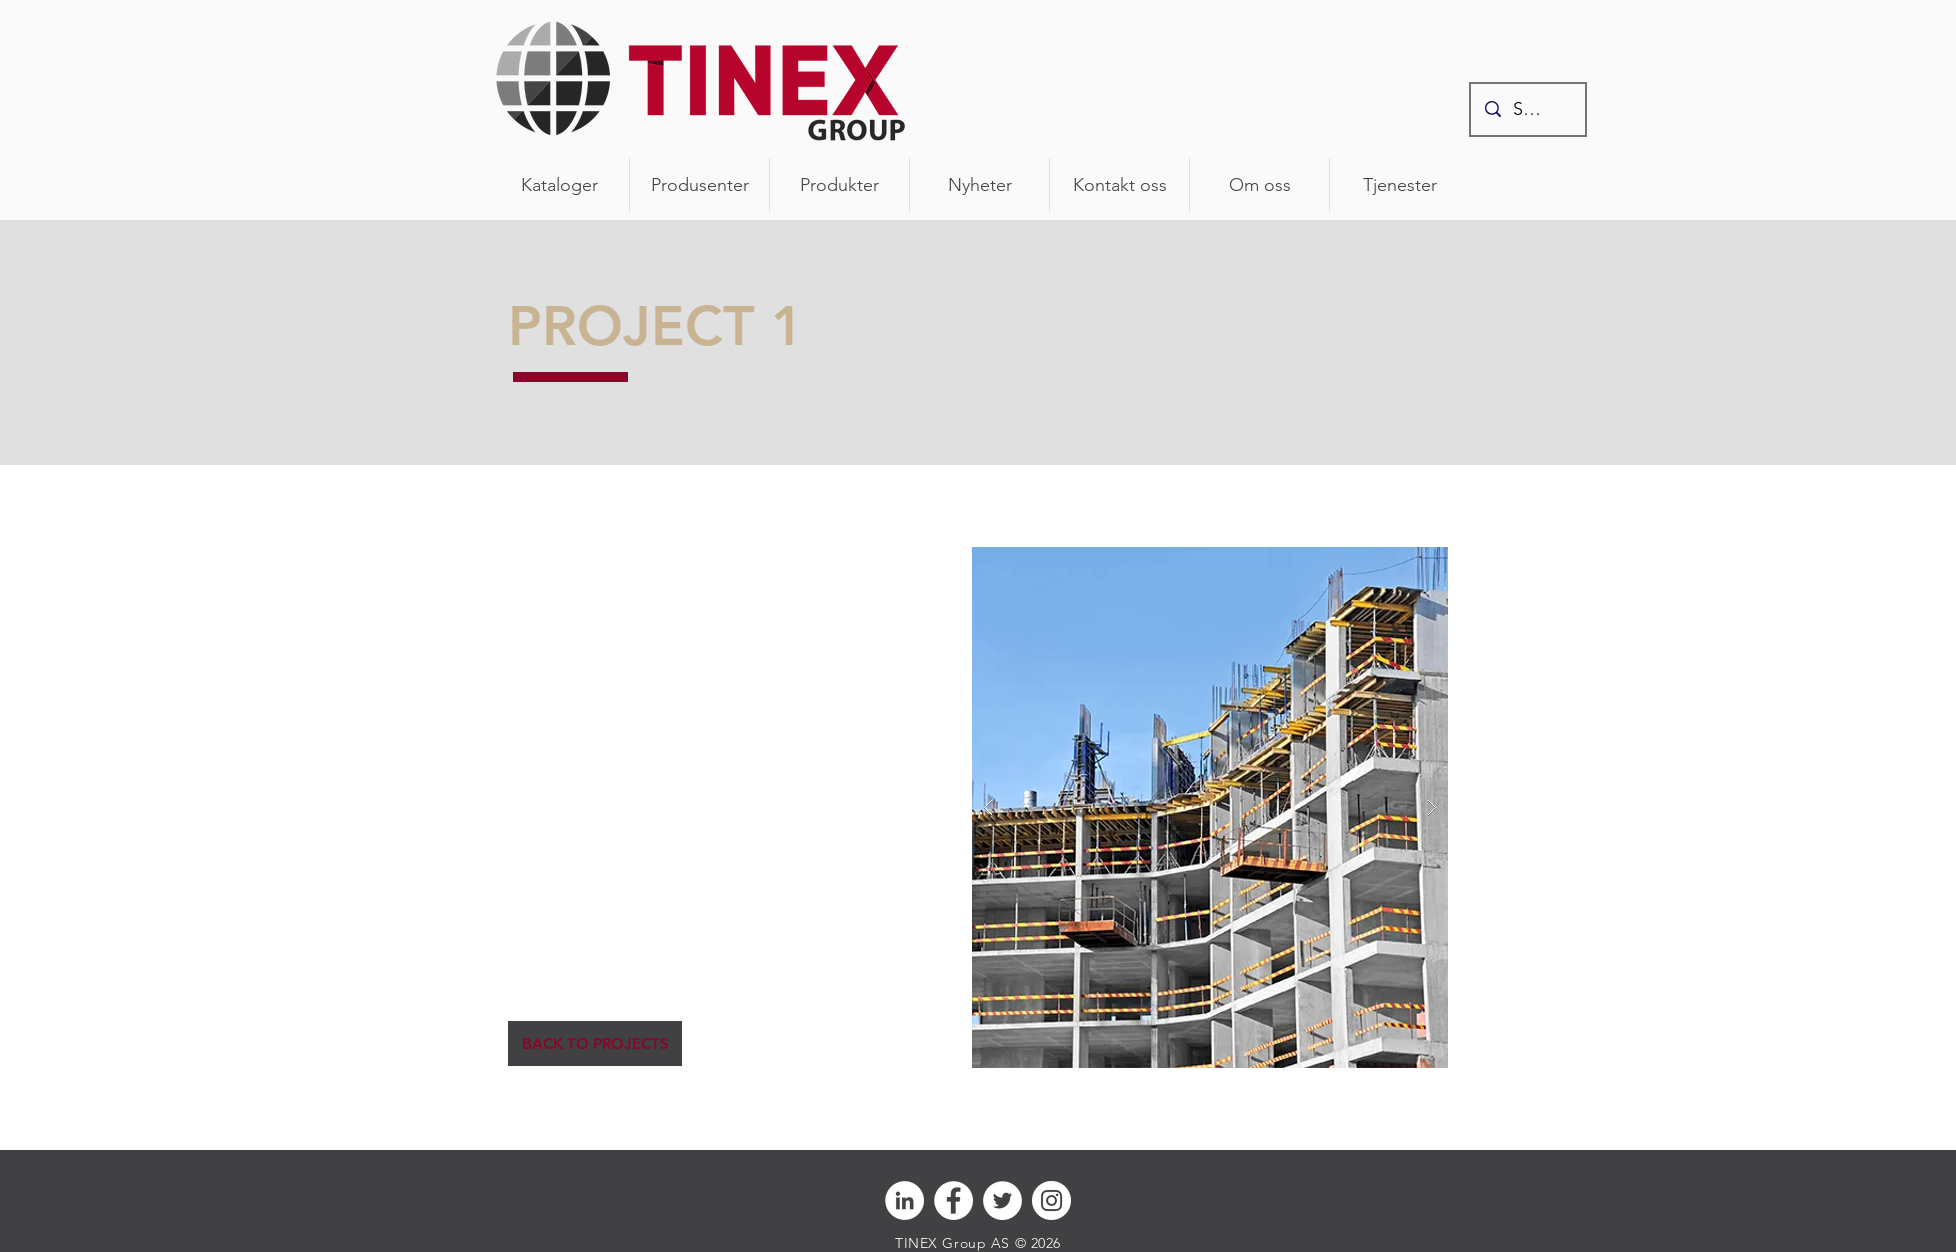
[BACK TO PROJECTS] (595, 1043)
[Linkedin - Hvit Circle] (904, 1200)
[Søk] (1528, 109)
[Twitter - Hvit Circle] (1002, 1200)
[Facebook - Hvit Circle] (953, 1200)
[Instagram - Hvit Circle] (1051, 1200)
